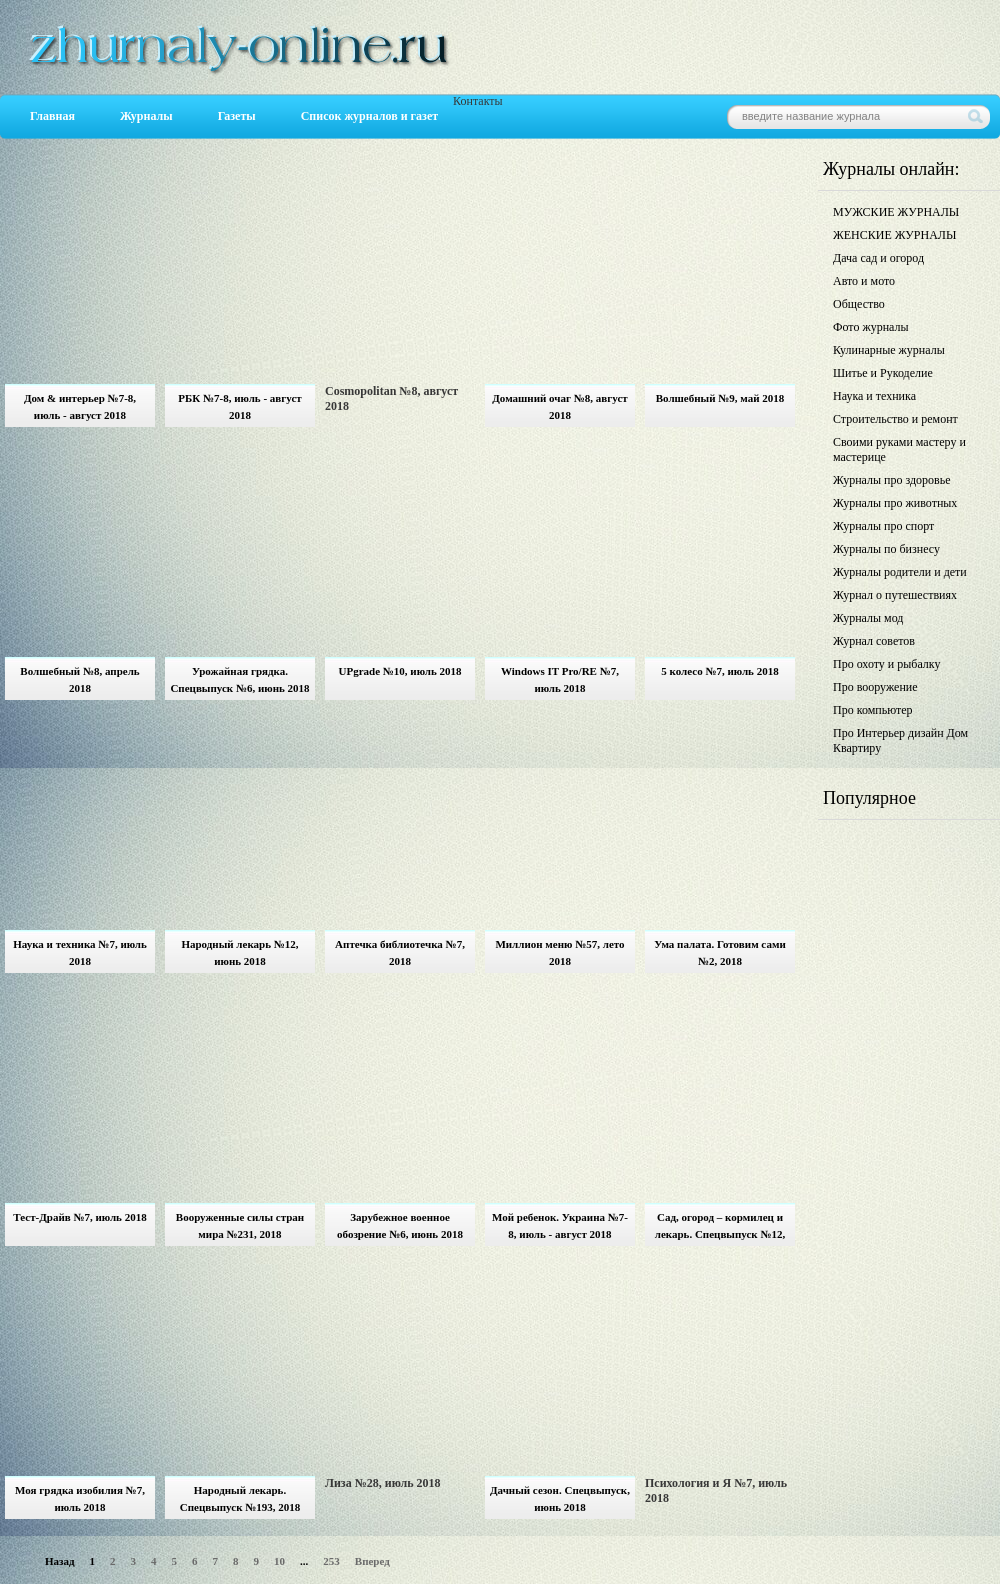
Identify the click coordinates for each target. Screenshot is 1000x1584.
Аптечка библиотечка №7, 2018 (400, 952)
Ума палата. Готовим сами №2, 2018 (719, 952)
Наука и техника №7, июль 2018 (80, 952)
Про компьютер (873, 710)
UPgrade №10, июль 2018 (399, 671)
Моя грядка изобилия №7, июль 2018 (80, 1498)
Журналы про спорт (883, 526)
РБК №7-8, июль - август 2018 (239, 406)
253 (331, 1561)
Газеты (237, 116)
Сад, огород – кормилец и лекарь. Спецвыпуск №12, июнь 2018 (720, 1228)
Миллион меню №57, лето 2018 (559, 952)
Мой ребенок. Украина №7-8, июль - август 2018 (560, 1225)
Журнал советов (874, 641)
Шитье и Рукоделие (883, 373)
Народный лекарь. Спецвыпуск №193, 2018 (240, 1498)
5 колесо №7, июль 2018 (719, 671)
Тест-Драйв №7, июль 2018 (79, 1217)
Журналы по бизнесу (886, 549)
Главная (52, 116)
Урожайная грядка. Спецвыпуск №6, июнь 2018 (239, 679)
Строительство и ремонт (895, 419)
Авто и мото (864, 281)
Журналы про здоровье (892, 480)
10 (279, 1561)
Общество (859, 304)
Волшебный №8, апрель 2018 (79, 679)
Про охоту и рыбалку (887, 664)
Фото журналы (871, 327)
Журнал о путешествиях (895, 595)
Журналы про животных (895, 503)
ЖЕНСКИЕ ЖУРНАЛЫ (894, 235)
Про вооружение (875, 687)
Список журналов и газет (369, 116)
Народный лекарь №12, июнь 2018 (239, 952)
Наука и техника (874, 396)
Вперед (372, 1561)
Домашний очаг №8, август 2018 (559, 406)
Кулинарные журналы (889, 350)
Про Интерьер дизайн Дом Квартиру (900, 740)
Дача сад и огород (878, 258)
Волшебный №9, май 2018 (720, 398)
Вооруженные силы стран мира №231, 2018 (240, 1225)
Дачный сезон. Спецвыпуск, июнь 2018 (560, 1498)
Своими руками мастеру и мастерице (899, 449)
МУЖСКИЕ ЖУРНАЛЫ (896, 212)
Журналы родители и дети (900, 572)
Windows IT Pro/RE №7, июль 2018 (560, 679)
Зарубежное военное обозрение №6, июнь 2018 (400, 1225)
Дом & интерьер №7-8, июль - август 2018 (80, 406)
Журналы (146, 116)
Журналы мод (868, 618)
